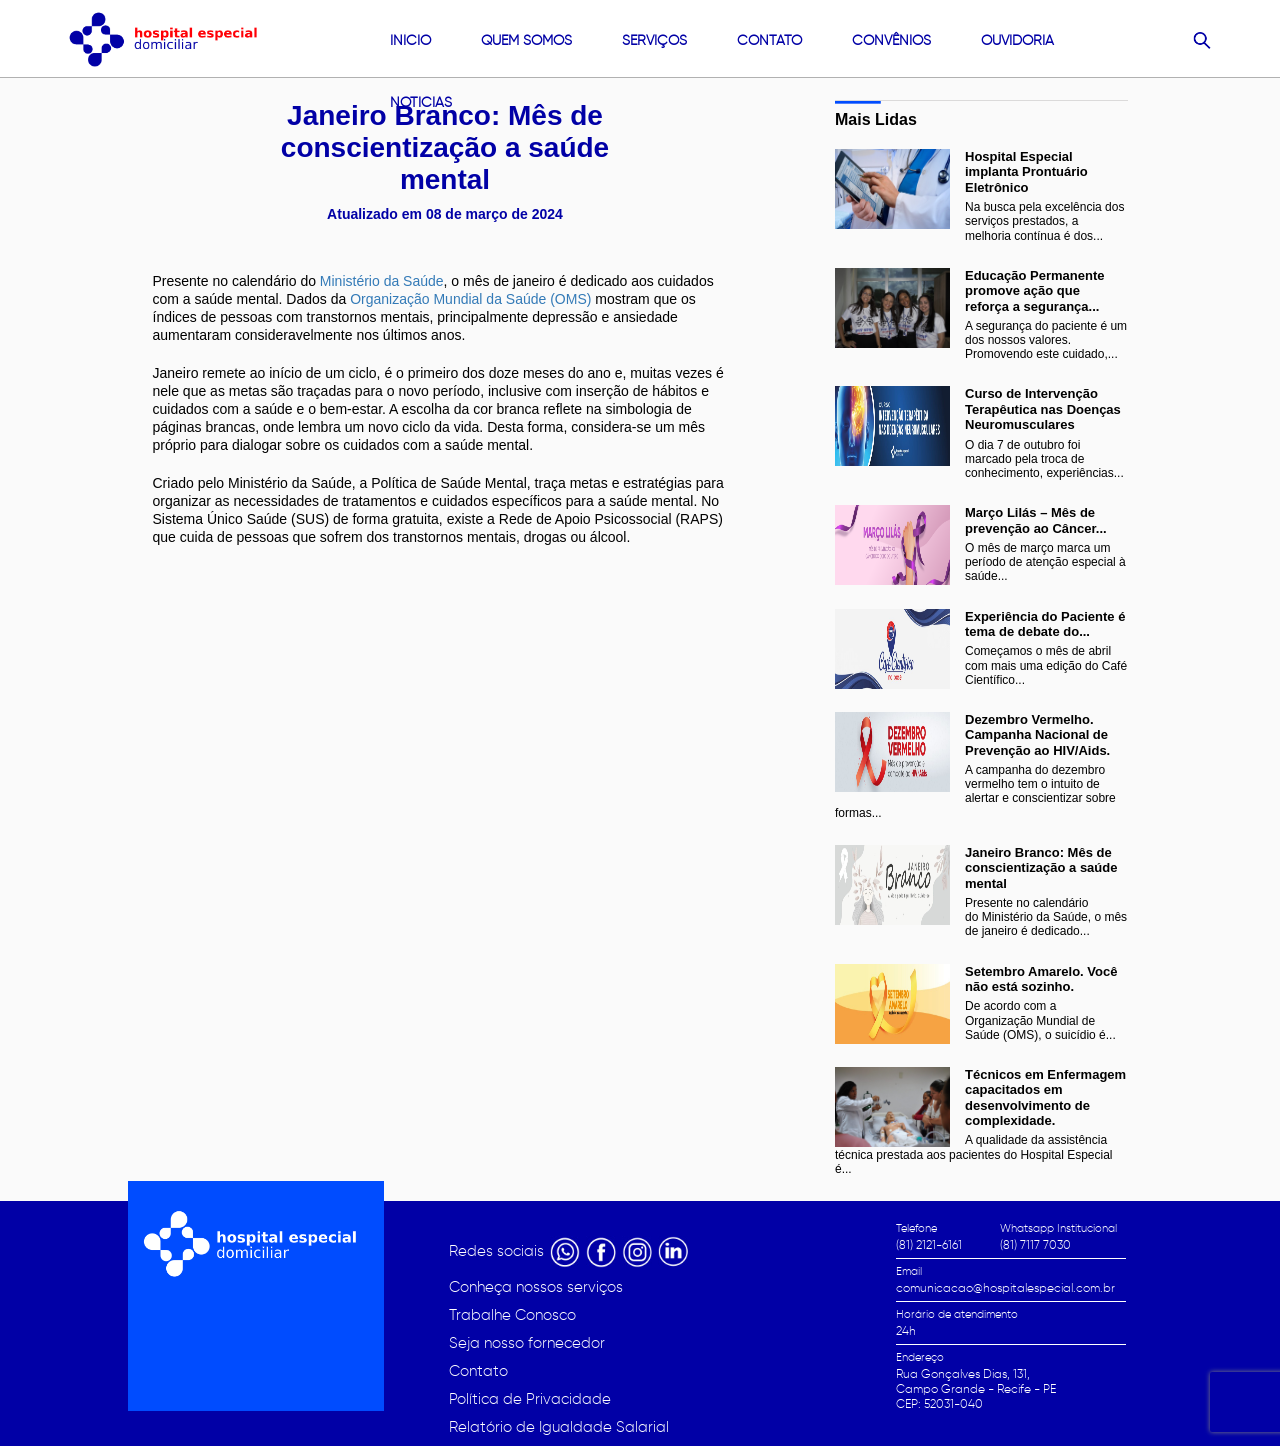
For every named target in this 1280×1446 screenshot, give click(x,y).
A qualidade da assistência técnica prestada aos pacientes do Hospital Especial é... (974, 1154)
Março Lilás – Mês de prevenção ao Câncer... (1036, 520)
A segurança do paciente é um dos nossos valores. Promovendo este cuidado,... (1046, 340)
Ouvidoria (1017, 40)
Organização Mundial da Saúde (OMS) (468, 299)
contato (769, 40)
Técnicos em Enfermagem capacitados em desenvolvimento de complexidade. (1045, 1097)
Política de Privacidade (530, 1399)
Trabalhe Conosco (512, 1315)
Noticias (421, 102)
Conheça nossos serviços (536, 1287)
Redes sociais (498, 1251)
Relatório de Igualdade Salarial (559, 1427)
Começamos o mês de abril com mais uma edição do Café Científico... (1046, 665)
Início (410, 40)
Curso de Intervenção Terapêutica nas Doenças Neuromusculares (1043, 409)
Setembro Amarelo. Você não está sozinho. (1041, 979)
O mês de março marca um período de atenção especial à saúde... (1045, 562)
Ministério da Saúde (382, 281)
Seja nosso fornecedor (527, 1343)
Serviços (654, 40)
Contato (478, 1371)
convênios (891, 40)
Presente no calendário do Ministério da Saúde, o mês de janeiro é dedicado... (1046, 917)
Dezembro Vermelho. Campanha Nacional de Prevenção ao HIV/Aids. (1037, 735)
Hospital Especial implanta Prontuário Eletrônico (1026, 172)
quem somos (526, 40)
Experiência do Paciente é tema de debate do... (1045, 624)
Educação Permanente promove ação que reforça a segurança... (1034, 291)
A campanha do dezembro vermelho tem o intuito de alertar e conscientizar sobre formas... (975, 791)
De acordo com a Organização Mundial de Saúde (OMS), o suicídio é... (1040, 1020)
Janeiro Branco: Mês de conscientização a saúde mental (1041, 868)
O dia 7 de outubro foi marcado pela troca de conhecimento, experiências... (1044, 459)
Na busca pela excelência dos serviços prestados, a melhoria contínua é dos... (1044, 221)
